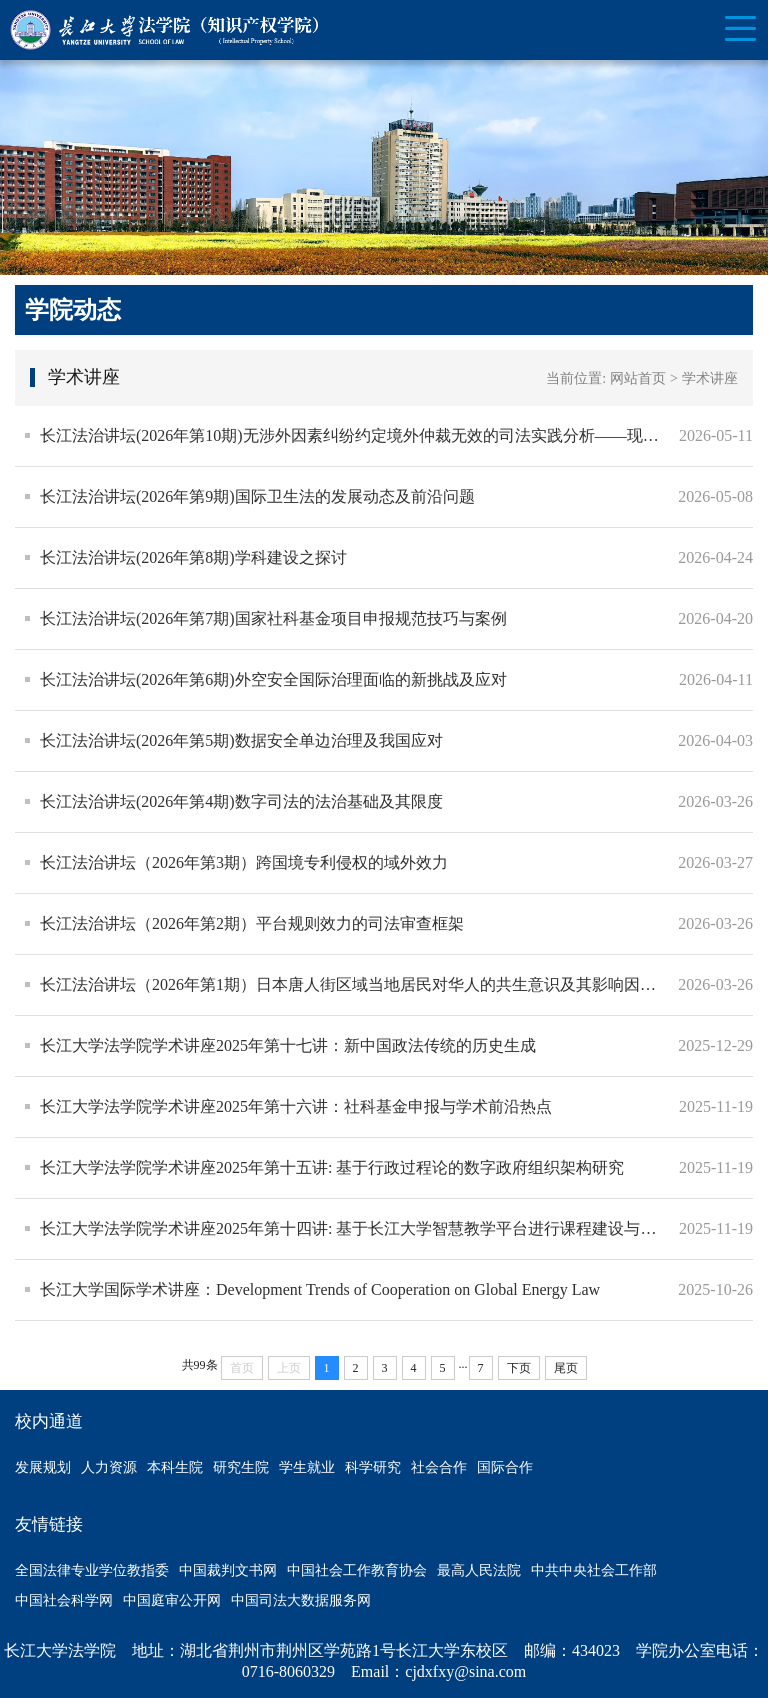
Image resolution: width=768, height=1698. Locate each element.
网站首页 (638, 378)
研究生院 (241, 1467)
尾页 (566, 1368)
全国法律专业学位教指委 (92, 1570)
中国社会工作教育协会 (357, 1570)
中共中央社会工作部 (594, 1570)
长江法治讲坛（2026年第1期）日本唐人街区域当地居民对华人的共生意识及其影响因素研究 (354, 984)
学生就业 (307, 1467)
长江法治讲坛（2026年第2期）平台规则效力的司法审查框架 (252, 923)
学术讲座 (710, 378)
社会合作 (439, 1467)
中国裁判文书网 (228, 1570)
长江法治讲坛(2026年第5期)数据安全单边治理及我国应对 (241, 740)
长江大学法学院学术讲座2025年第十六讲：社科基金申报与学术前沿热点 (296, 1106)
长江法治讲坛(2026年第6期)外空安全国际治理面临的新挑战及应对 (273, 679)
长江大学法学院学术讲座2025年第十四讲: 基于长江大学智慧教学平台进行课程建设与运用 (354, 1228)
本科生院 (175, 1467)
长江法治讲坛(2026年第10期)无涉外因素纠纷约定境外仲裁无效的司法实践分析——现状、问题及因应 (354, 435)
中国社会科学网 (64, 1600)
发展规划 (43, 1467)
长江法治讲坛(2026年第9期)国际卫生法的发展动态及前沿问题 (257, 496)
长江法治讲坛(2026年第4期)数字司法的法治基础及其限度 (241, 801)
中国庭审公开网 (172, 1600)
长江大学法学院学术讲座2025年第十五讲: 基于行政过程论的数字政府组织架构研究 (332, 1167)
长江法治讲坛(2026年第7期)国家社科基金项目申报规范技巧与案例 (273, 618)
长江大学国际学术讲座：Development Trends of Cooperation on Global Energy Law (320, 1289)
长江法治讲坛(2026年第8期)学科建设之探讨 (193, 557)
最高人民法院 (479, 1570)
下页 (519, 1368)
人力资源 (109, 1467)
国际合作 (505, 1467)
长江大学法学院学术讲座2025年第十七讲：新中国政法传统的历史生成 (288, 1045)
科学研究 (373, 1467)
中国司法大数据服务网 (301, 1600)
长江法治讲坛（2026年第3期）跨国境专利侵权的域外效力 (244, 862)
